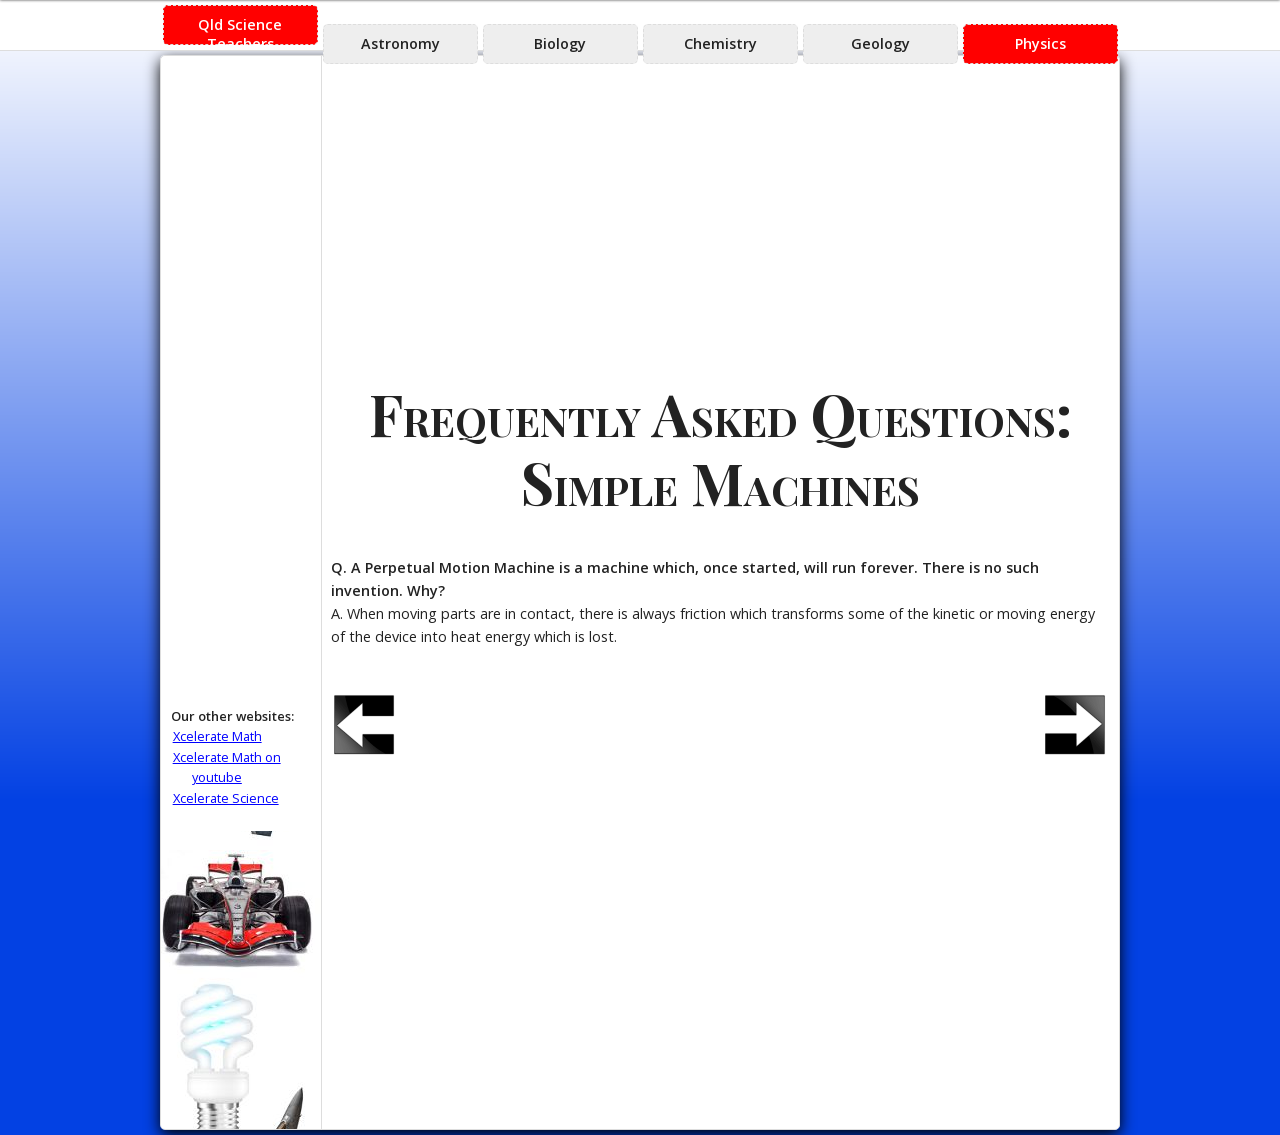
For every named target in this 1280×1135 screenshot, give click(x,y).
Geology (880, 43)
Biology (560, 43)
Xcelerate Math (217, 736)
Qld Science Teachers (240, 30)
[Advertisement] (720, 216)
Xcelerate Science (226, 798)
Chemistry (720, 43)
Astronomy (400, 43)
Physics (1040, 43)
